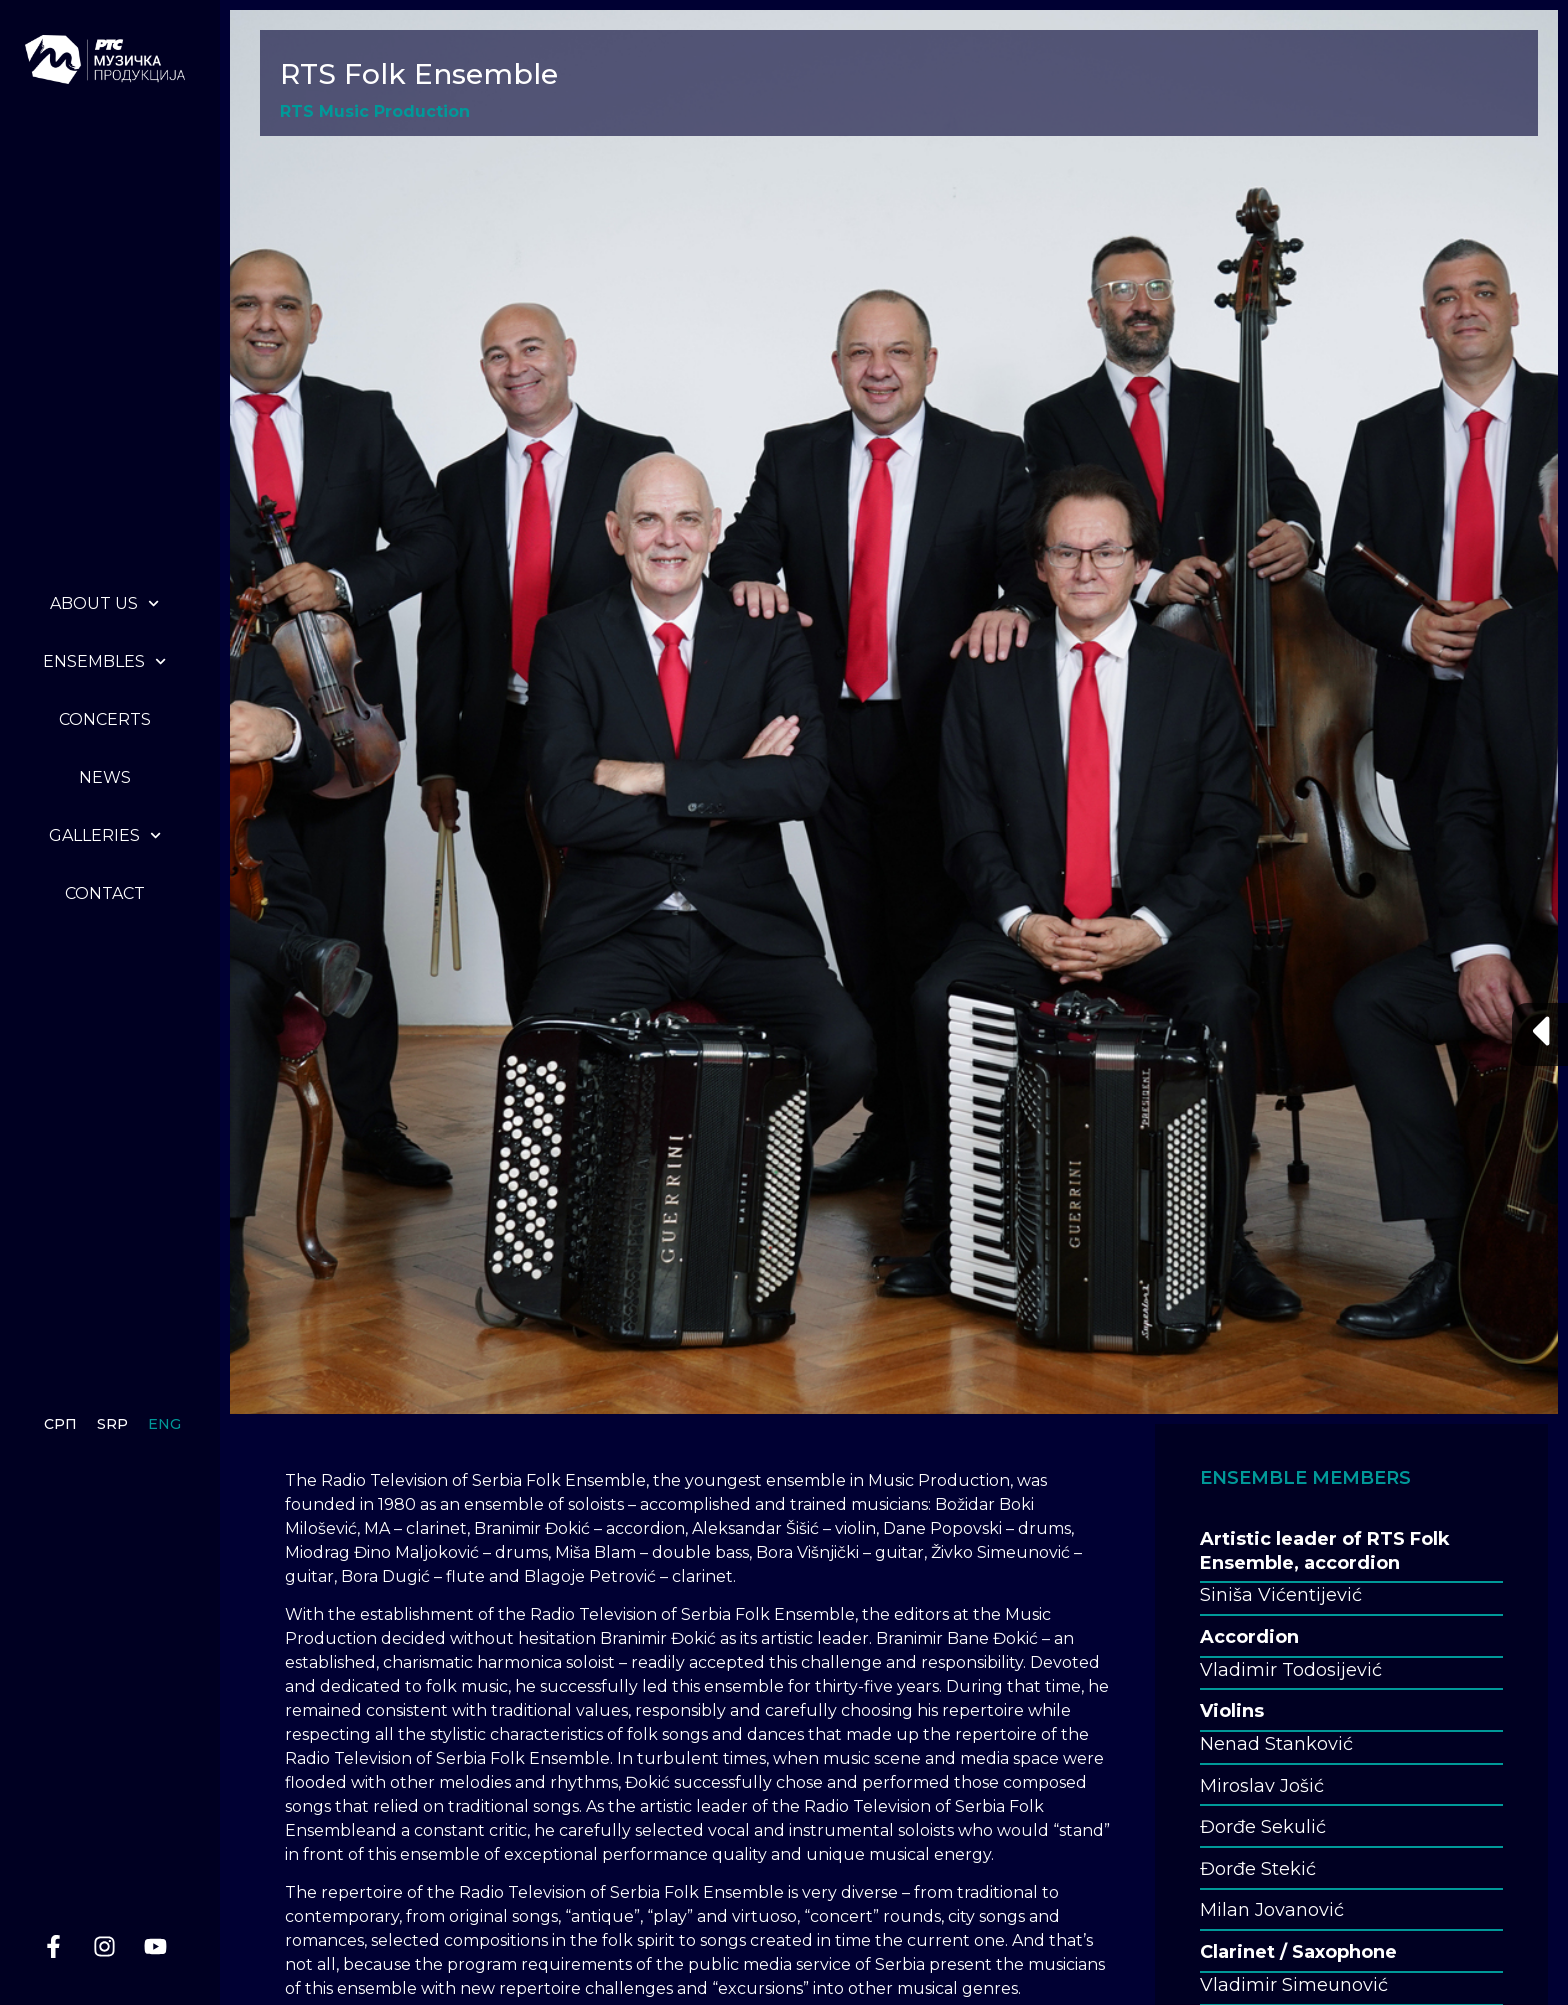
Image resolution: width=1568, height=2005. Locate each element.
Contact (105, 893)
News (105, 777)
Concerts (105, 719)
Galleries (105, 835)
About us (104, 603)
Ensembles (104, 661)
